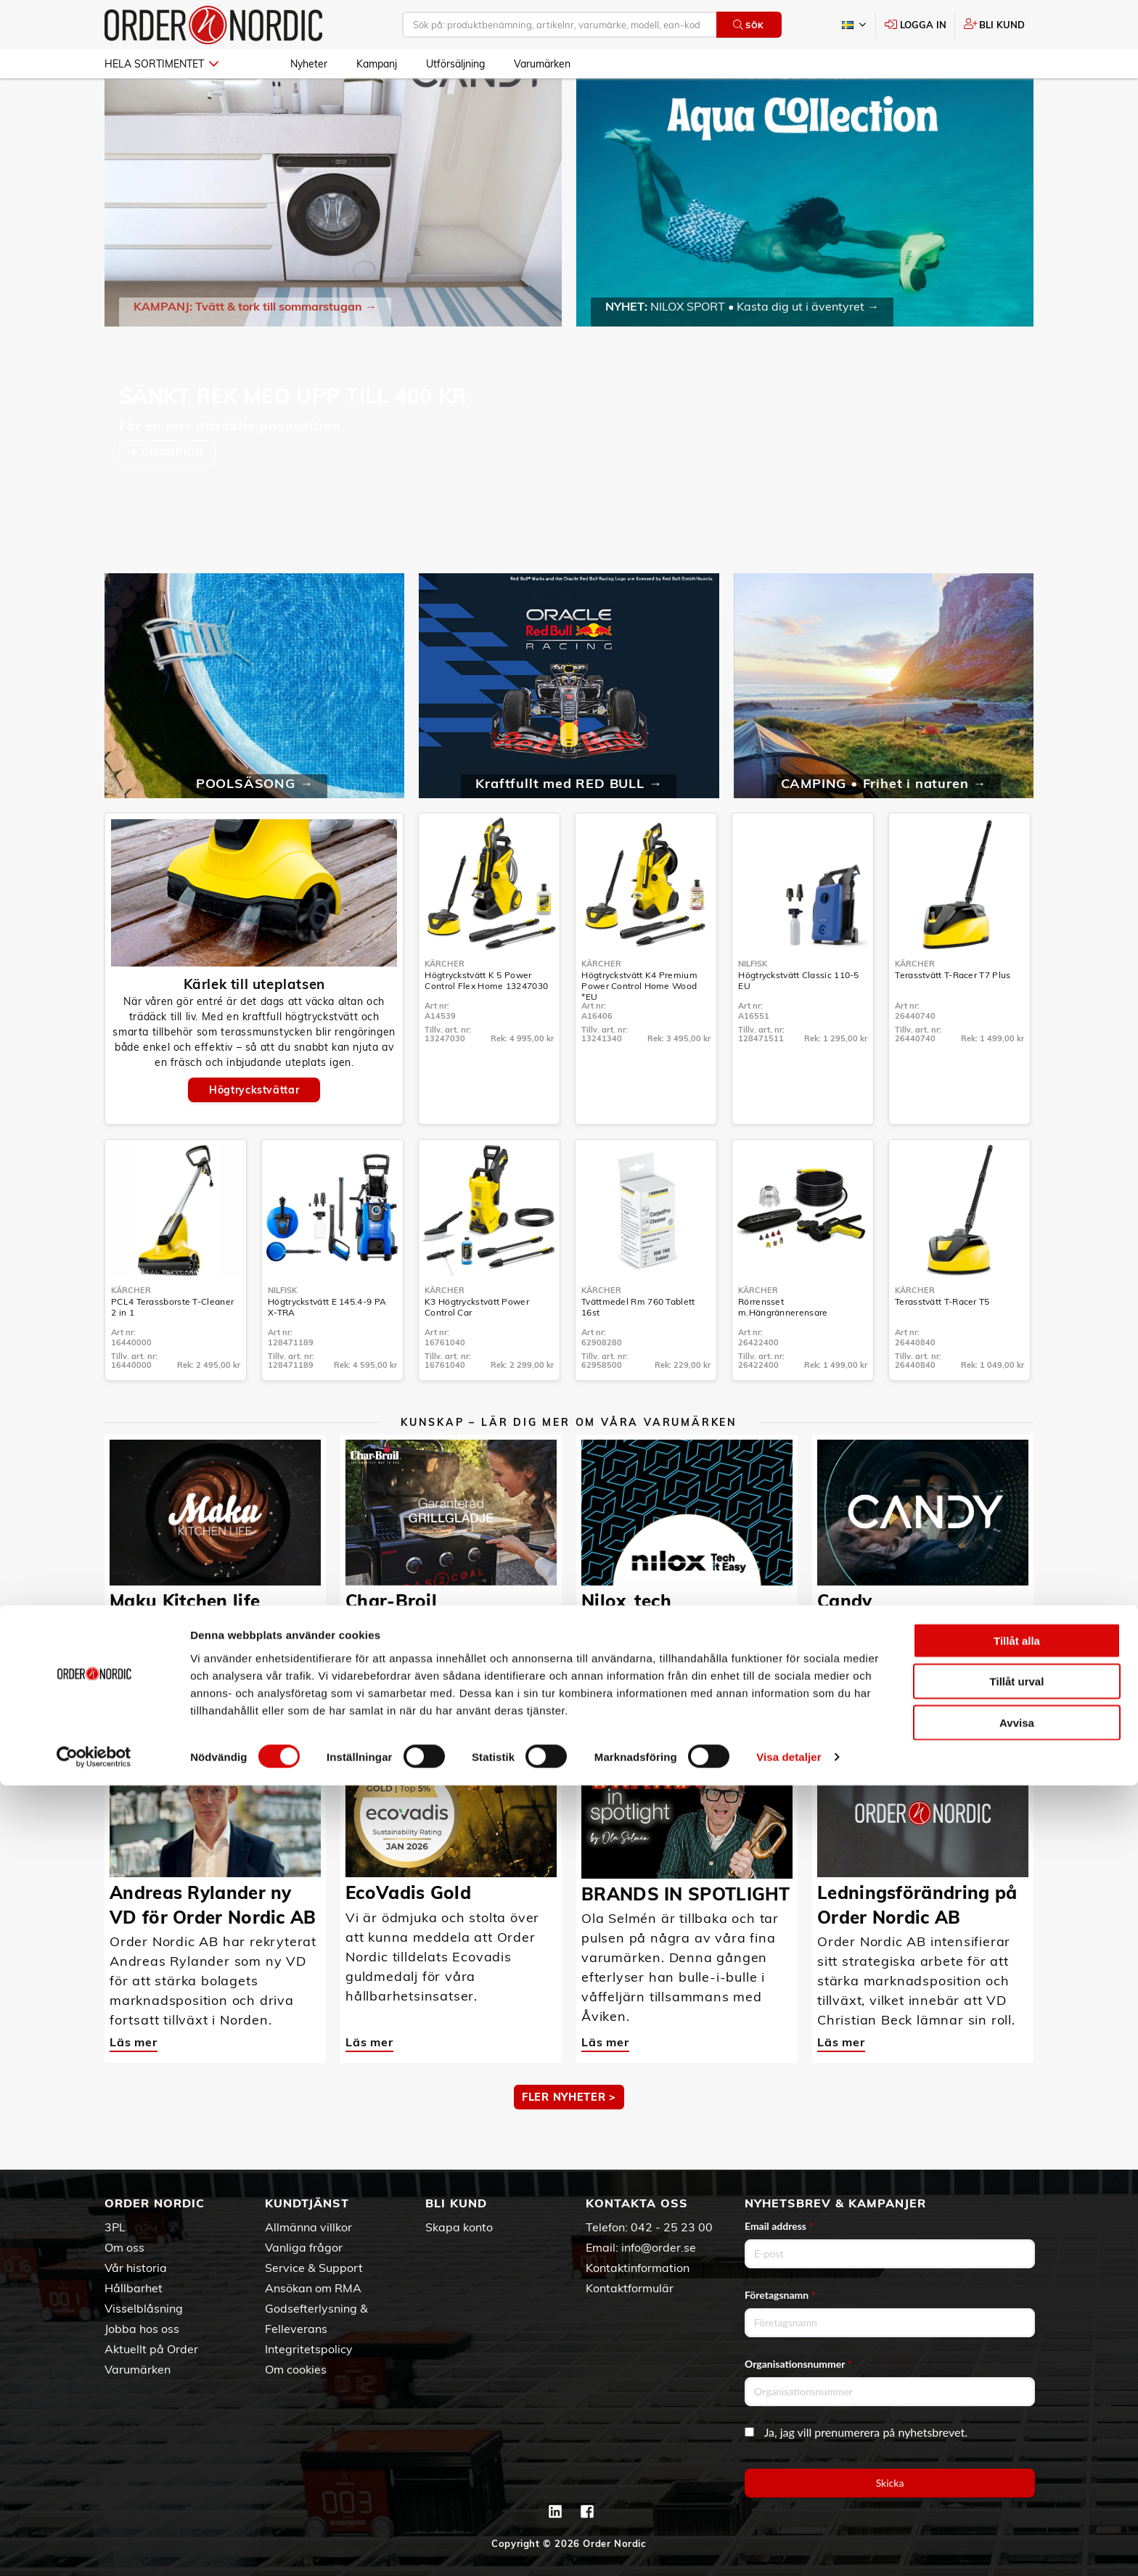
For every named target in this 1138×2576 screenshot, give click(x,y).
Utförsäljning (455, 63)
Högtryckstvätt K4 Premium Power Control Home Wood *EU (639, 1028)
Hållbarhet (134, 2288)
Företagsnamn (780, 2295)
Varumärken (542, 63)
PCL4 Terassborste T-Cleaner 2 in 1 (172, 1349)
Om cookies (296, 2369)
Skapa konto (459, 2227)
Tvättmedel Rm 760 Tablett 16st (638, 1349)
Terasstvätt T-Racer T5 (942, 1343)
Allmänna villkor (308, 2227)
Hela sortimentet (161, 63)
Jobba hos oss (142, 2328)
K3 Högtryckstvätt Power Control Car (477, 1349)
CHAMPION (174, 494)
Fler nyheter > (569, 2139)
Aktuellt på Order (151, 2349)
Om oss (124, 2247)
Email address (779, 2226)
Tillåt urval (1017, 2472)
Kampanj (376, 63)
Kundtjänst (307, 2203)
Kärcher (444, 1006)
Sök (748, 25)
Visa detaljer (788, 2547)
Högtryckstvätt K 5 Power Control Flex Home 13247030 (486, 1022)
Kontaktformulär (630, 2288)
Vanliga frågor (304, 2247)
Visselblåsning (144, 2308)
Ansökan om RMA (313, 2288)
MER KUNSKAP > (568, 1713)
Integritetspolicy (309, 2349)
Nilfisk (752, 1006)
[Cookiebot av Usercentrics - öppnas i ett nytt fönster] (93, 2548)
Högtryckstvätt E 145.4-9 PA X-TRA (327, 1349)
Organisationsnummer (798, 2364)
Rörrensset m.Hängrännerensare (782, 1349)
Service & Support (314, 2267)
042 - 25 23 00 (672, 2227)
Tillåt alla (1017, 2430)
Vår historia (136, 2267)
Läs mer (133, 1658)
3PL (115, 2227)
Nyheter (308, 63)
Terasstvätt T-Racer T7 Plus (952, 1017)
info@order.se (658, 2247)
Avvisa (1016, 2512)
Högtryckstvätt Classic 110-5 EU (798, 1022)
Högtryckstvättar (254, 1132)
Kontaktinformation (637, 2267)
